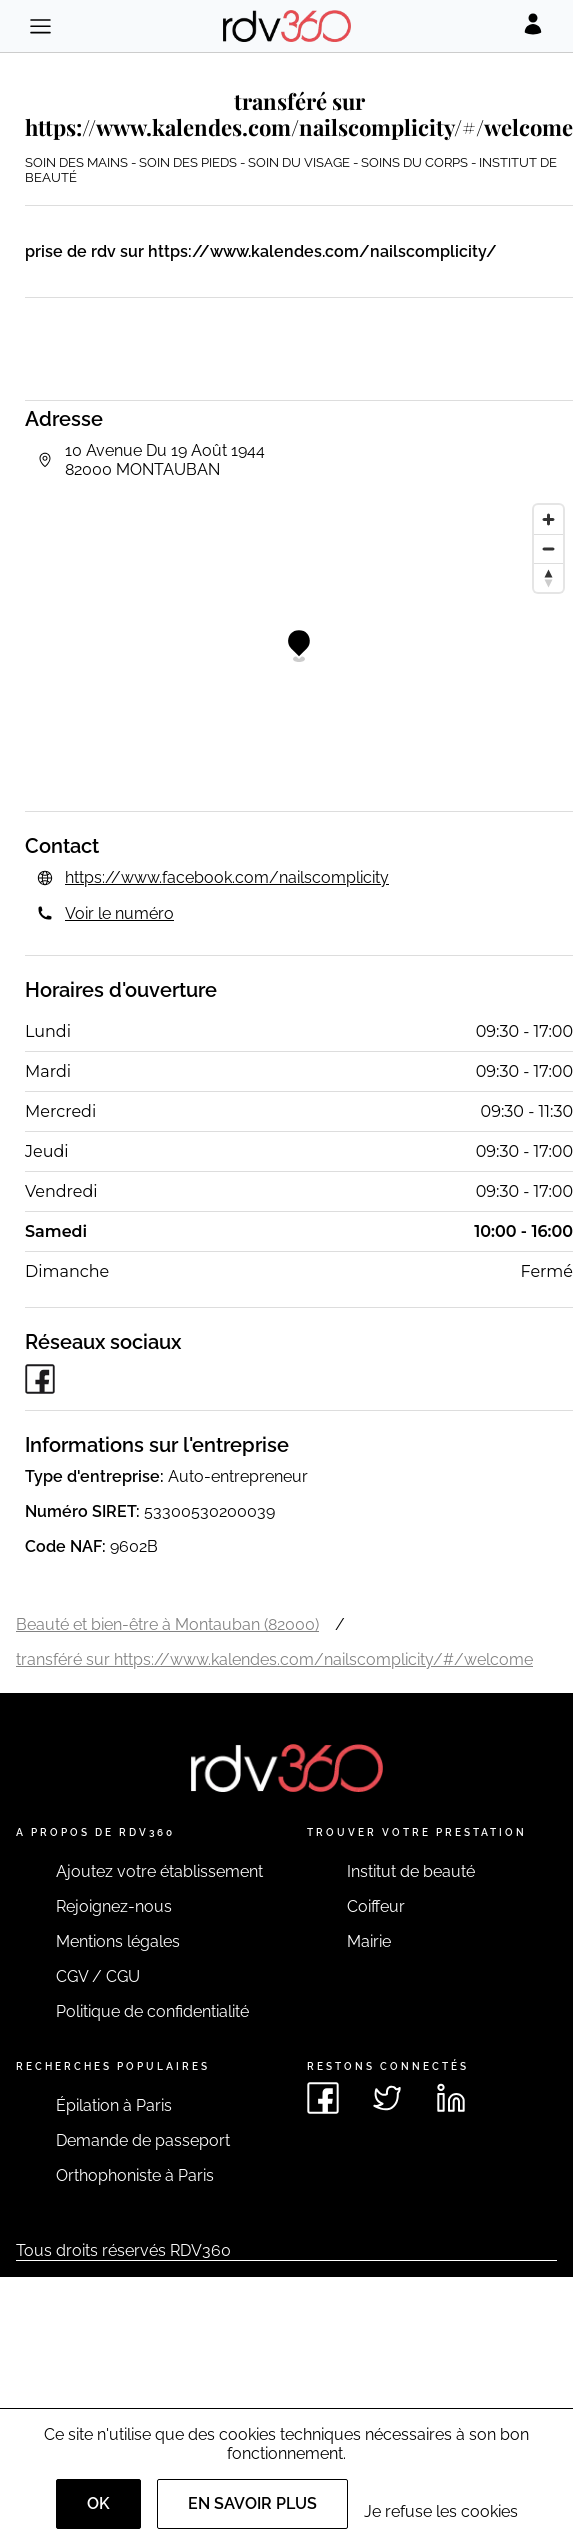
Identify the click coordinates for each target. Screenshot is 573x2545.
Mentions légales (118, 1941)
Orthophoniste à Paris (135, 2175)
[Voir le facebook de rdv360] (323, 2098)
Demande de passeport (143, 2140)
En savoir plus (252, 2503)
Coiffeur (376, 1906)
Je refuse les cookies (441, 2511)
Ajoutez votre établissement (159, 1871)
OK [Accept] (98, 2503)
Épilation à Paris (114, 2105)
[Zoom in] (548, 519)
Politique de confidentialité (152, 2011)
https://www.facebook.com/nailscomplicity (227, 877)
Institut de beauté (411, 1871)
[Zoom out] (548, 548)
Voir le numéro (119, 913)
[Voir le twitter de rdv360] (387, 2098)
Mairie (369, 1941)
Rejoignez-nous (114, 1906)
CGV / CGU (98, 1976)
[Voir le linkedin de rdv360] (451, 2098)
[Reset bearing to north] (548, 577)
